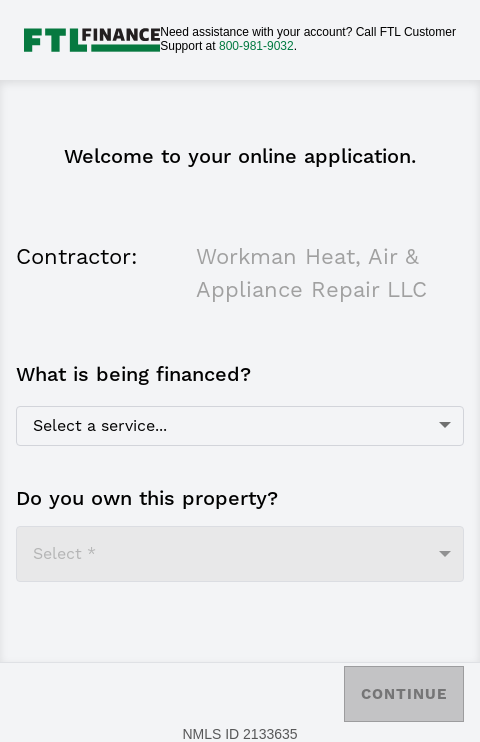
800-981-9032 (256, 46)
